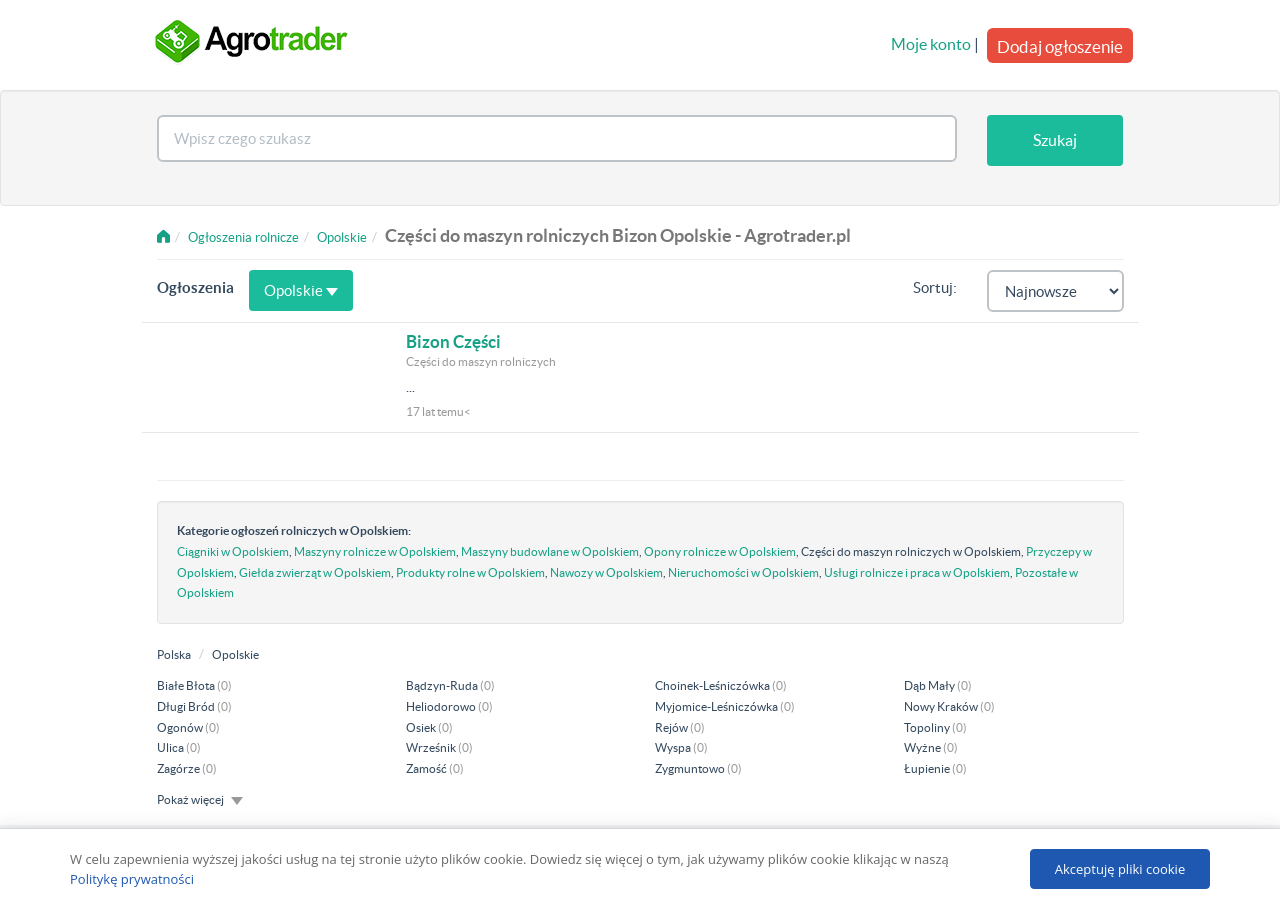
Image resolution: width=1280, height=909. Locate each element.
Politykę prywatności (132, 879)
